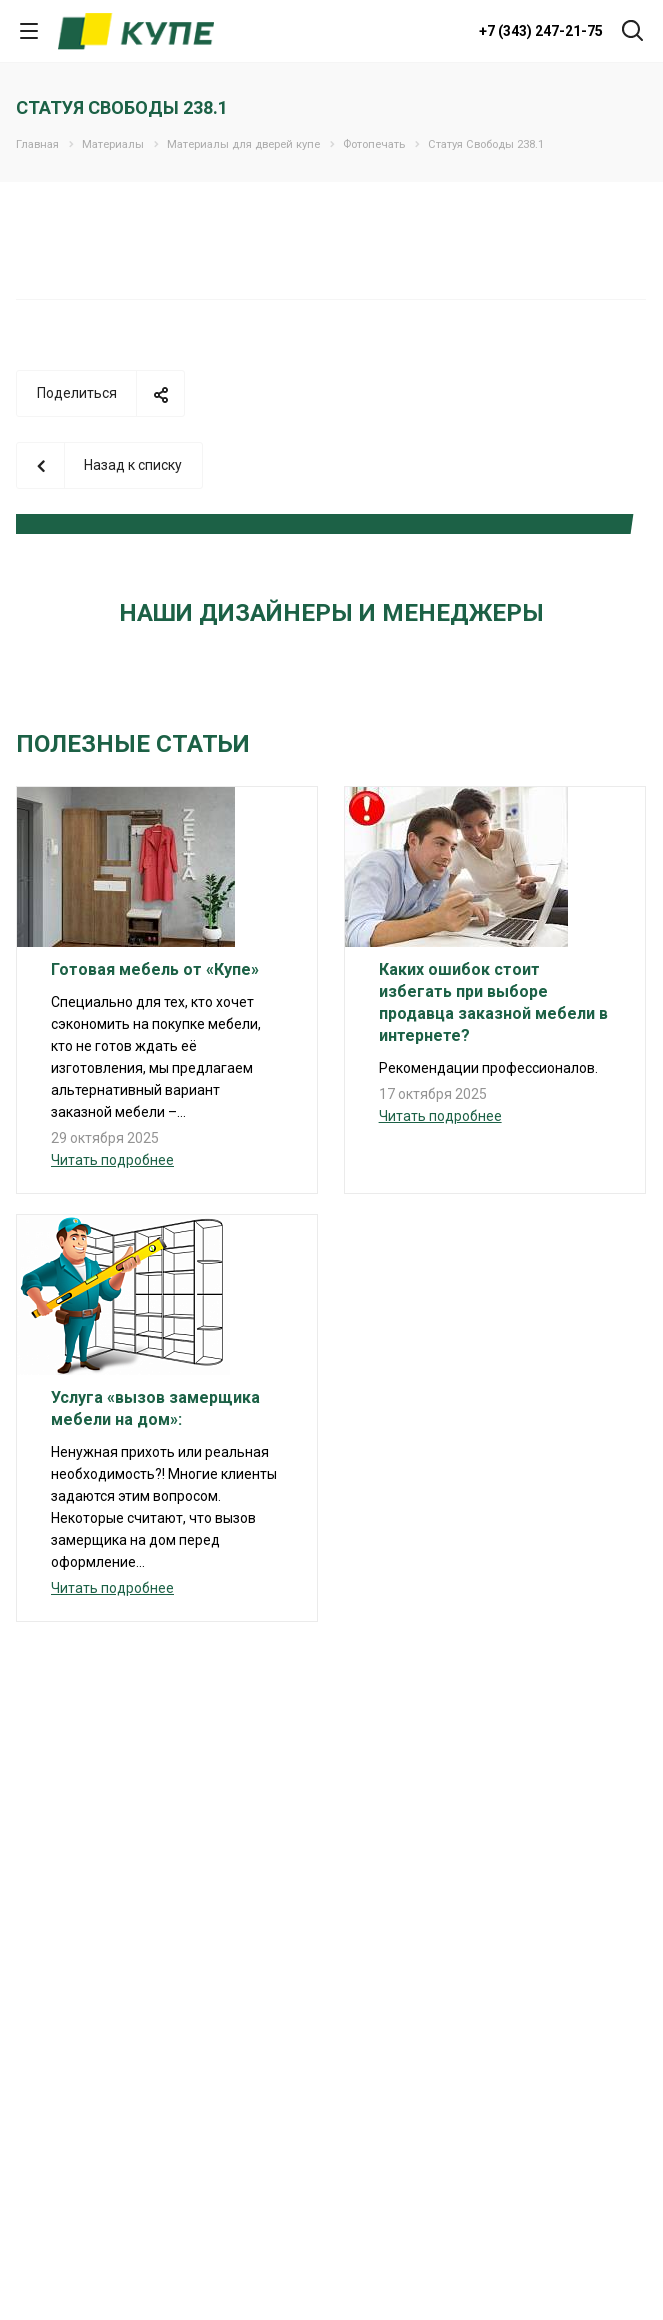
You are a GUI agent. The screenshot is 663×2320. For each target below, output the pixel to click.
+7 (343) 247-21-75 (541, 31)
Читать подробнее (112, 1160)
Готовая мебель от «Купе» (155, 969)
